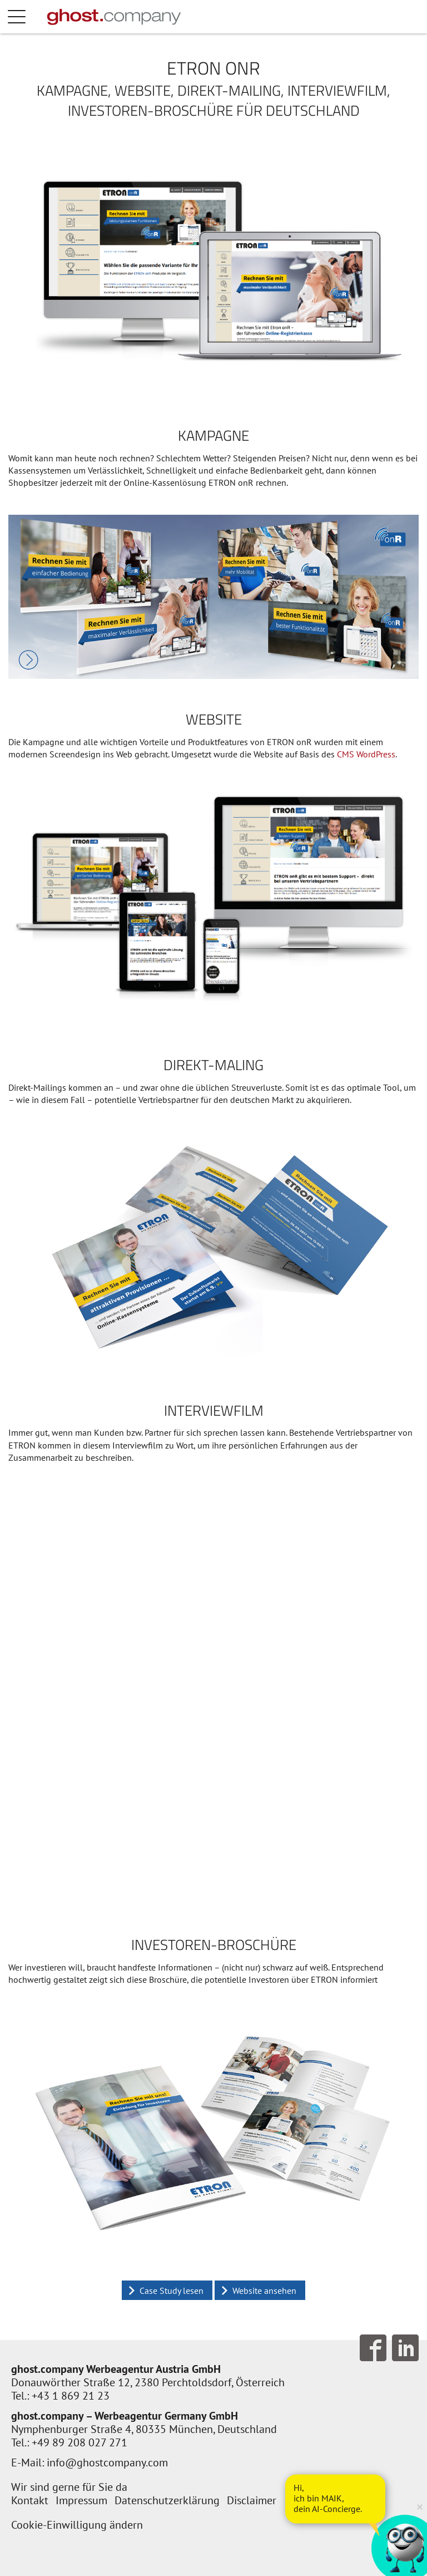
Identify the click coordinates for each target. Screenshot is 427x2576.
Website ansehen (264, 2290)
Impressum (81, 2500)
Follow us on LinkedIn (405, 2347)
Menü (28, 16)
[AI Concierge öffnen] (335, 2498)
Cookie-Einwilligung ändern (77, 2525)
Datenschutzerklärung (167, 2500)
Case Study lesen (171, 2290)
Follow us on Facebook (373, 2347)
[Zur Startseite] (113, 16)
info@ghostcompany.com (107, 2462)
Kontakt (29, 2500)
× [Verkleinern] (420, 2506)
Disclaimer (251, 2500)
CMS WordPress (366, 754)
